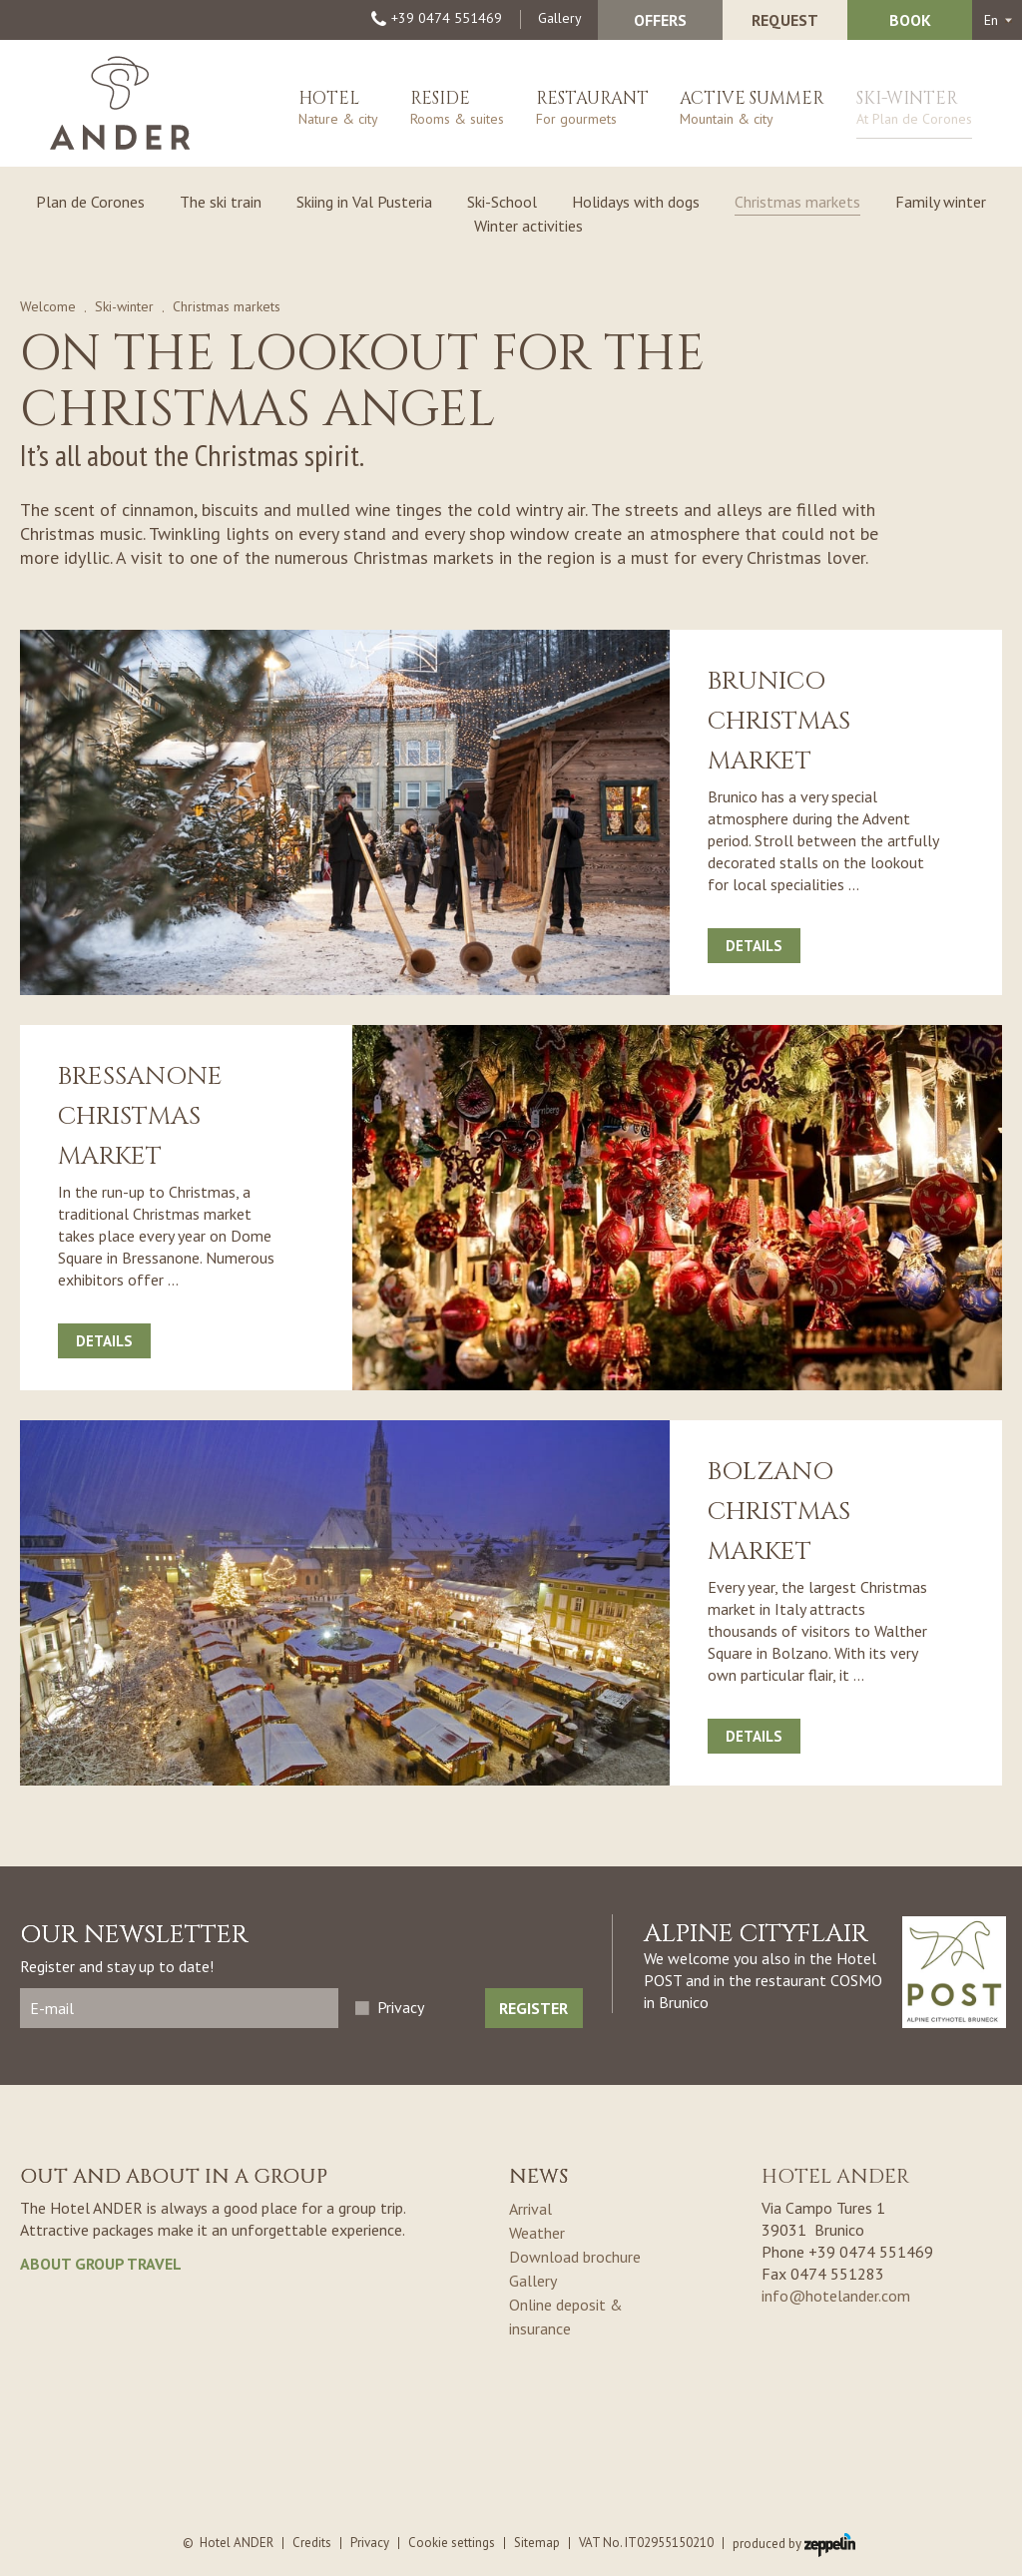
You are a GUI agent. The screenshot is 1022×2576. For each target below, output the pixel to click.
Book (910, 20)
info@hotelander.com (836, 2296)
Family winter (940, 202)
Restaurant (592, 112)
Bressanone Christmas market (140, 1116)
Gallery (560, 18)
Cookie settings (451, 2542)
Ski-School (502, 202)
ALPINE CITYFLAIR (756, 1933)
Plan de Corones (90, 202)
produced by (794, 2543)
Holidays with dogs (636, 202)
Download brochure (575, 2257)
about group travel (101, 2264)
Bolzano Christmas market (779, 1511)
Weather (537, 2233)
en (991, 20)
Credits (311, 2542)
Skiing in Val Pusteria (364, 202)
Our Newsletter (134, 1934)
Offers (660, 20)
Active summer (752, 112)
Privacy (400, 2007)
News (538, 2176)
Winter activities (528, 226)
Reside (457, 112)
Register (533, 2008)
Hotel (338, 112)
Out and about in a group (173, 2176)
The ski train (220, 202)
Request (785, 20)
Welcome (48, 306)
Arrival (530, 2209)
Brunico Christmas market (779, 721)
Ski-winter (914, 113)
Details (754, 945)
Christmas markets (797, 202)
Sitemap (537, 2542)
